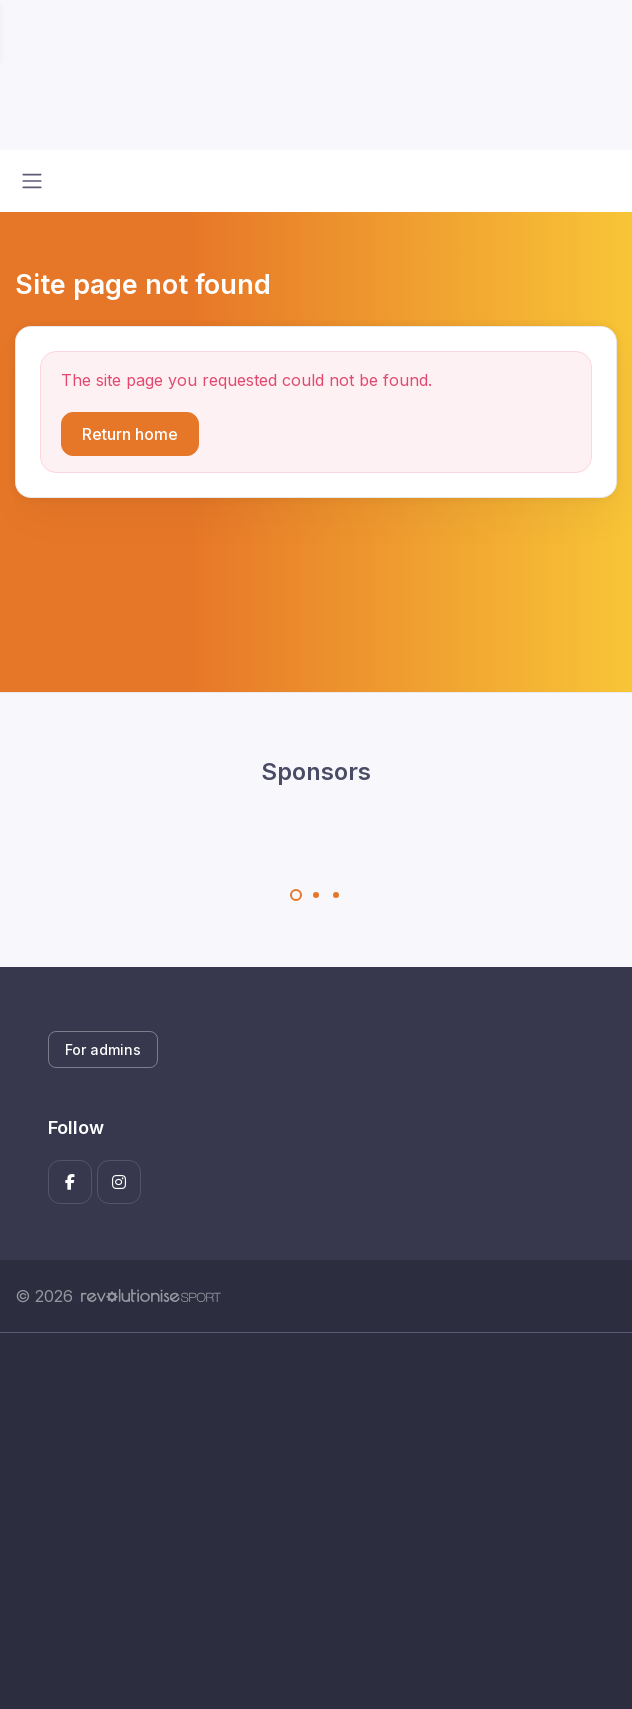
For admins (103, 1049)
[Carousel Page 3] (336, 895)
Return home (130, 434)
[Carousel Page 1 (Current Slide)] (296, 895)
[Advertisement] (316, 1521)
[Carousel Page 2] (316, 895)
